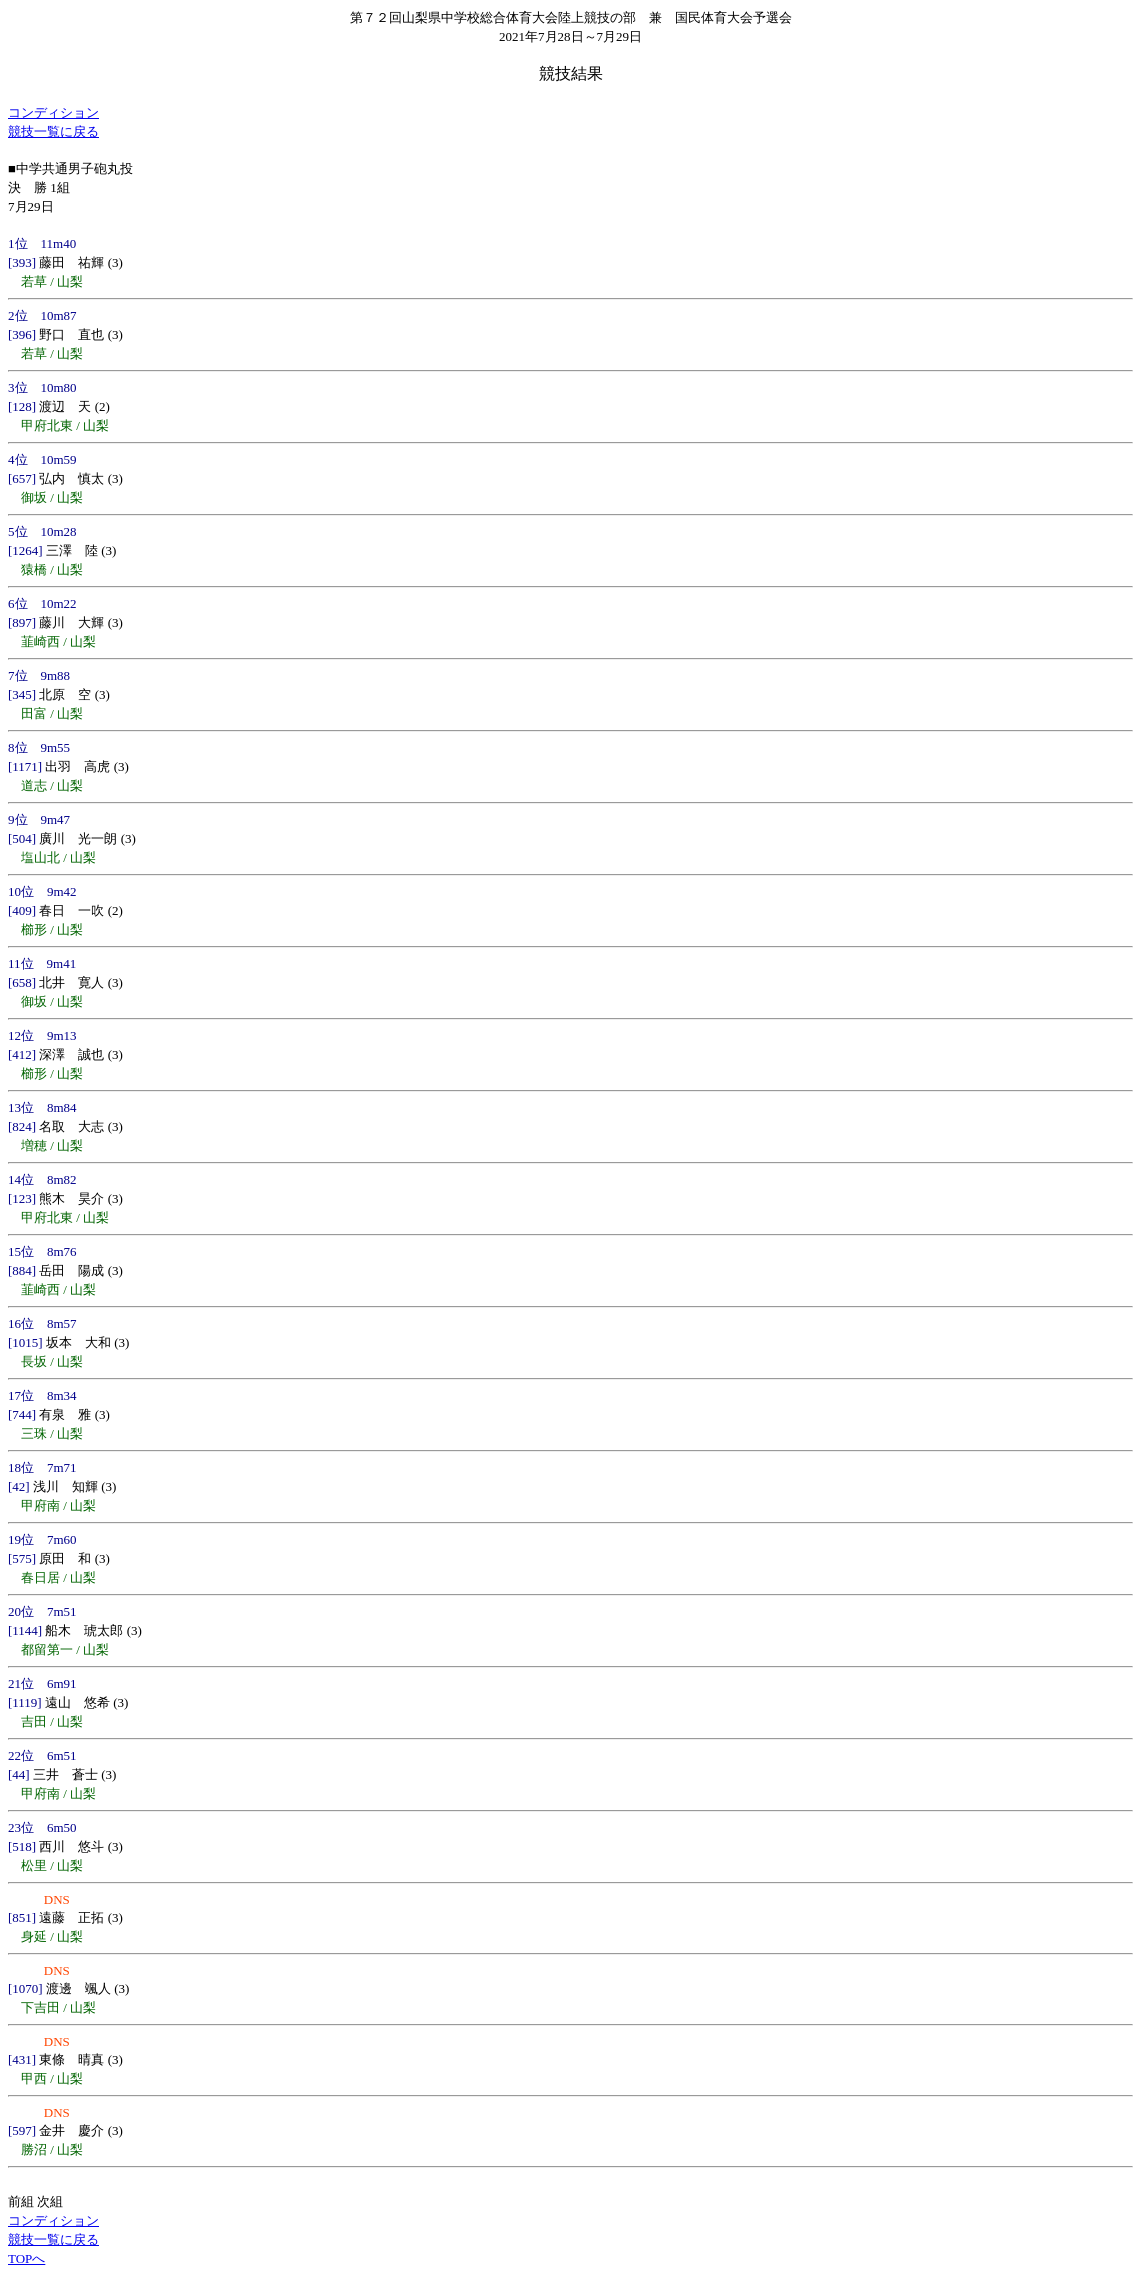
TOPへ (26, 2258)
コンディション (53, 112)
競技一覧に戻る (53, 131)
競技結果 (571, 73)
